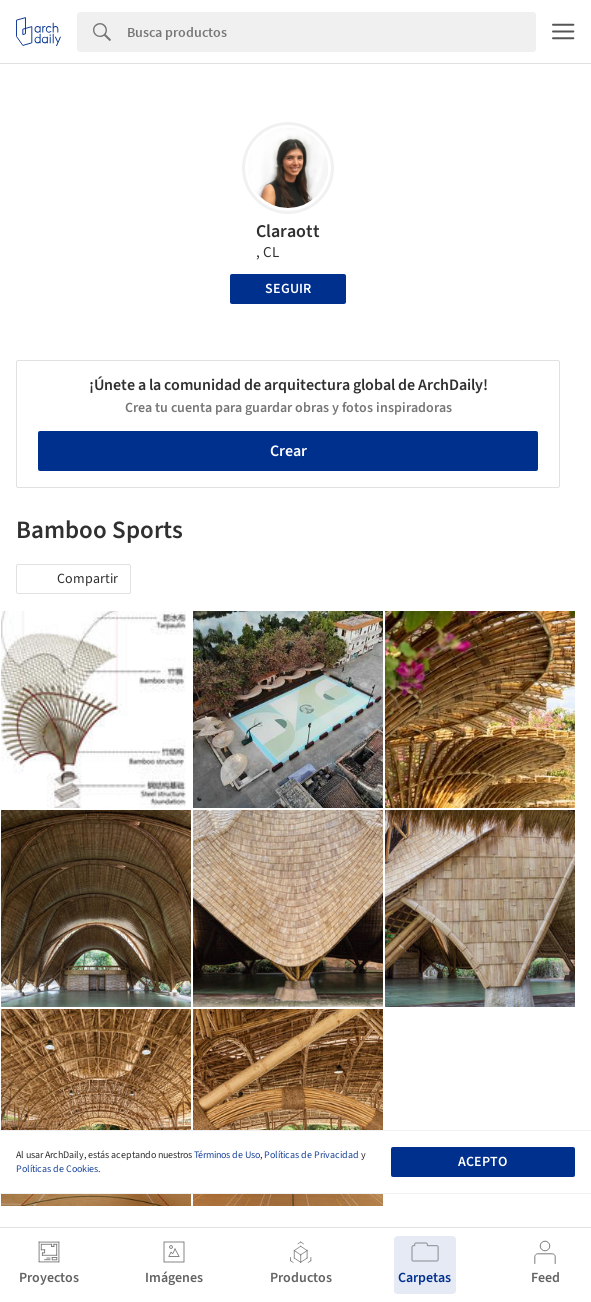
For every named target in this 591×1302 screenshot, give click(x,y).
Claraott (288, 231)
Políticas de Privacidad (311, 1155)
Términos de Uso (227, 1155)
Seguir (288, 289)
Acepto (482, 1162)
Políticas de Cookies (57, 1169)
